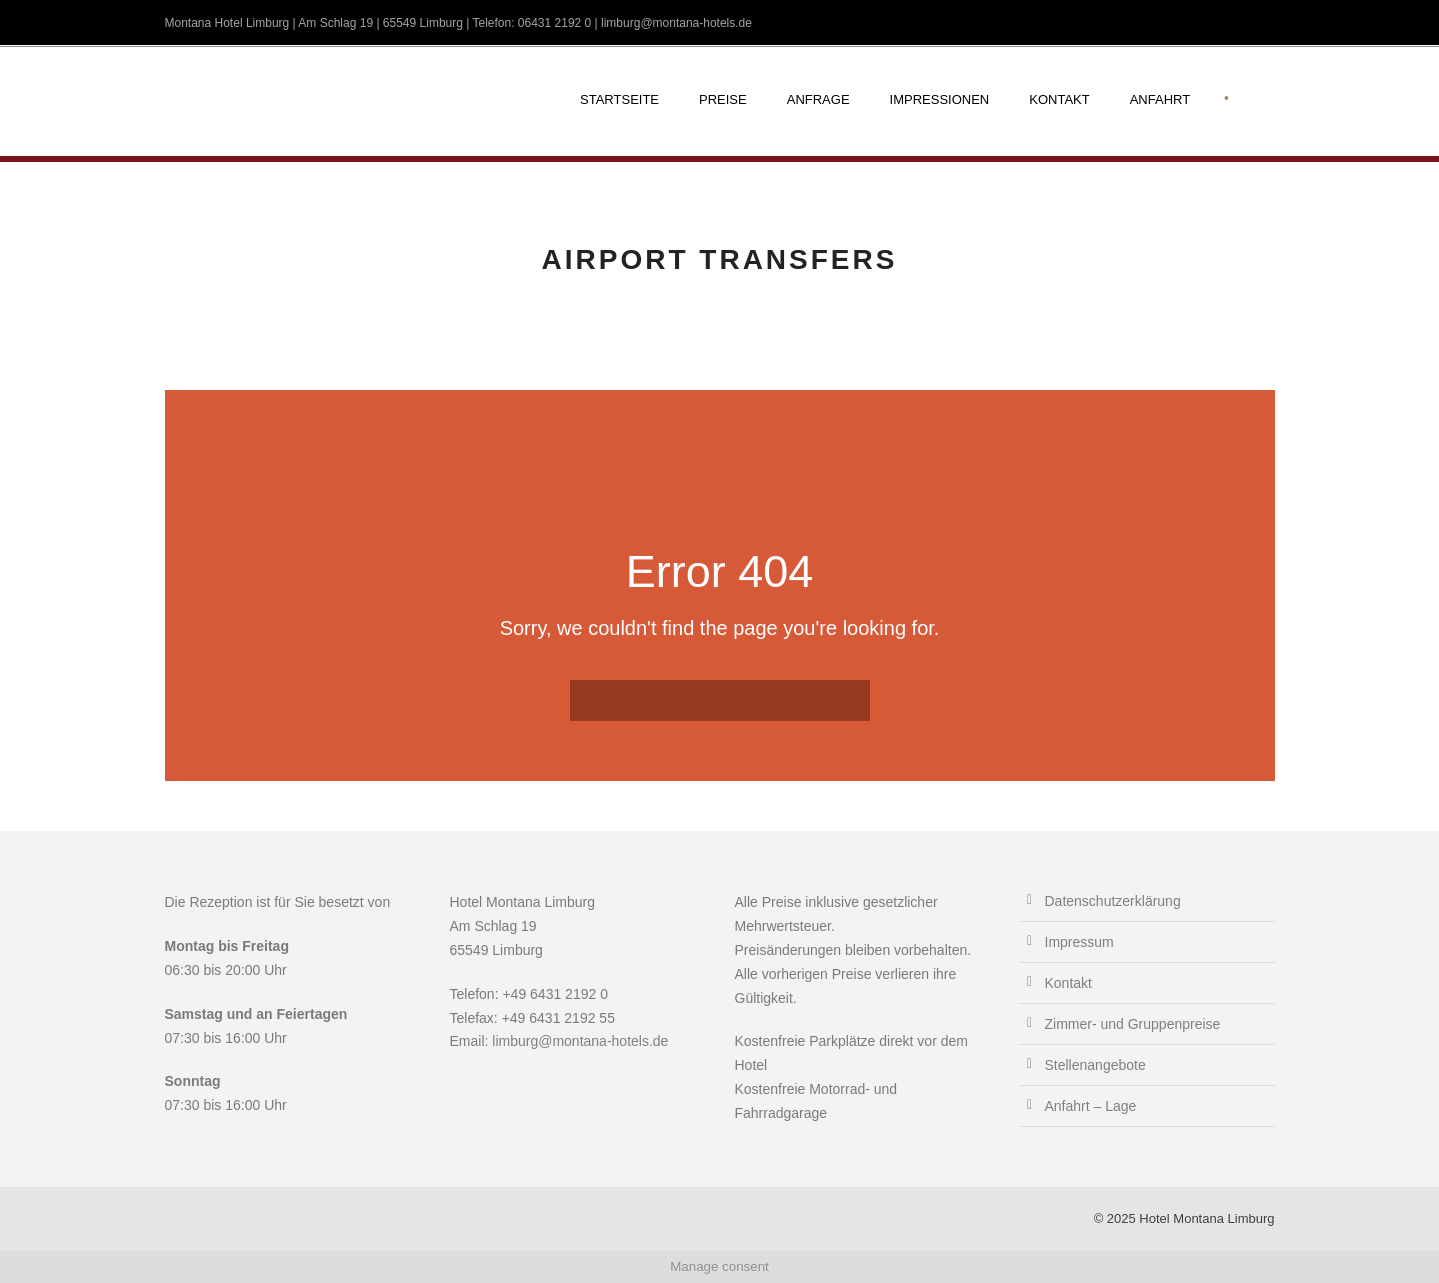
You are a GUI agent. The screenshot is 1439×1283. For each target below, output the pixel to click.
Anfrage (818, 99)
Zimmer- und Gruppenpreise (1133, 1024)
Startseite (619, 99)
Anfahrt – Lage (1091, 1106)
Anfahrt (1160, 99)
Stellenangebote (1095, 1065)
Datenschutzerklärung (1113, 901)
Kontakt (1059, 99)
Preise (723, 99)
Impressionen (940, 99)
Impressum (1079, 942)
